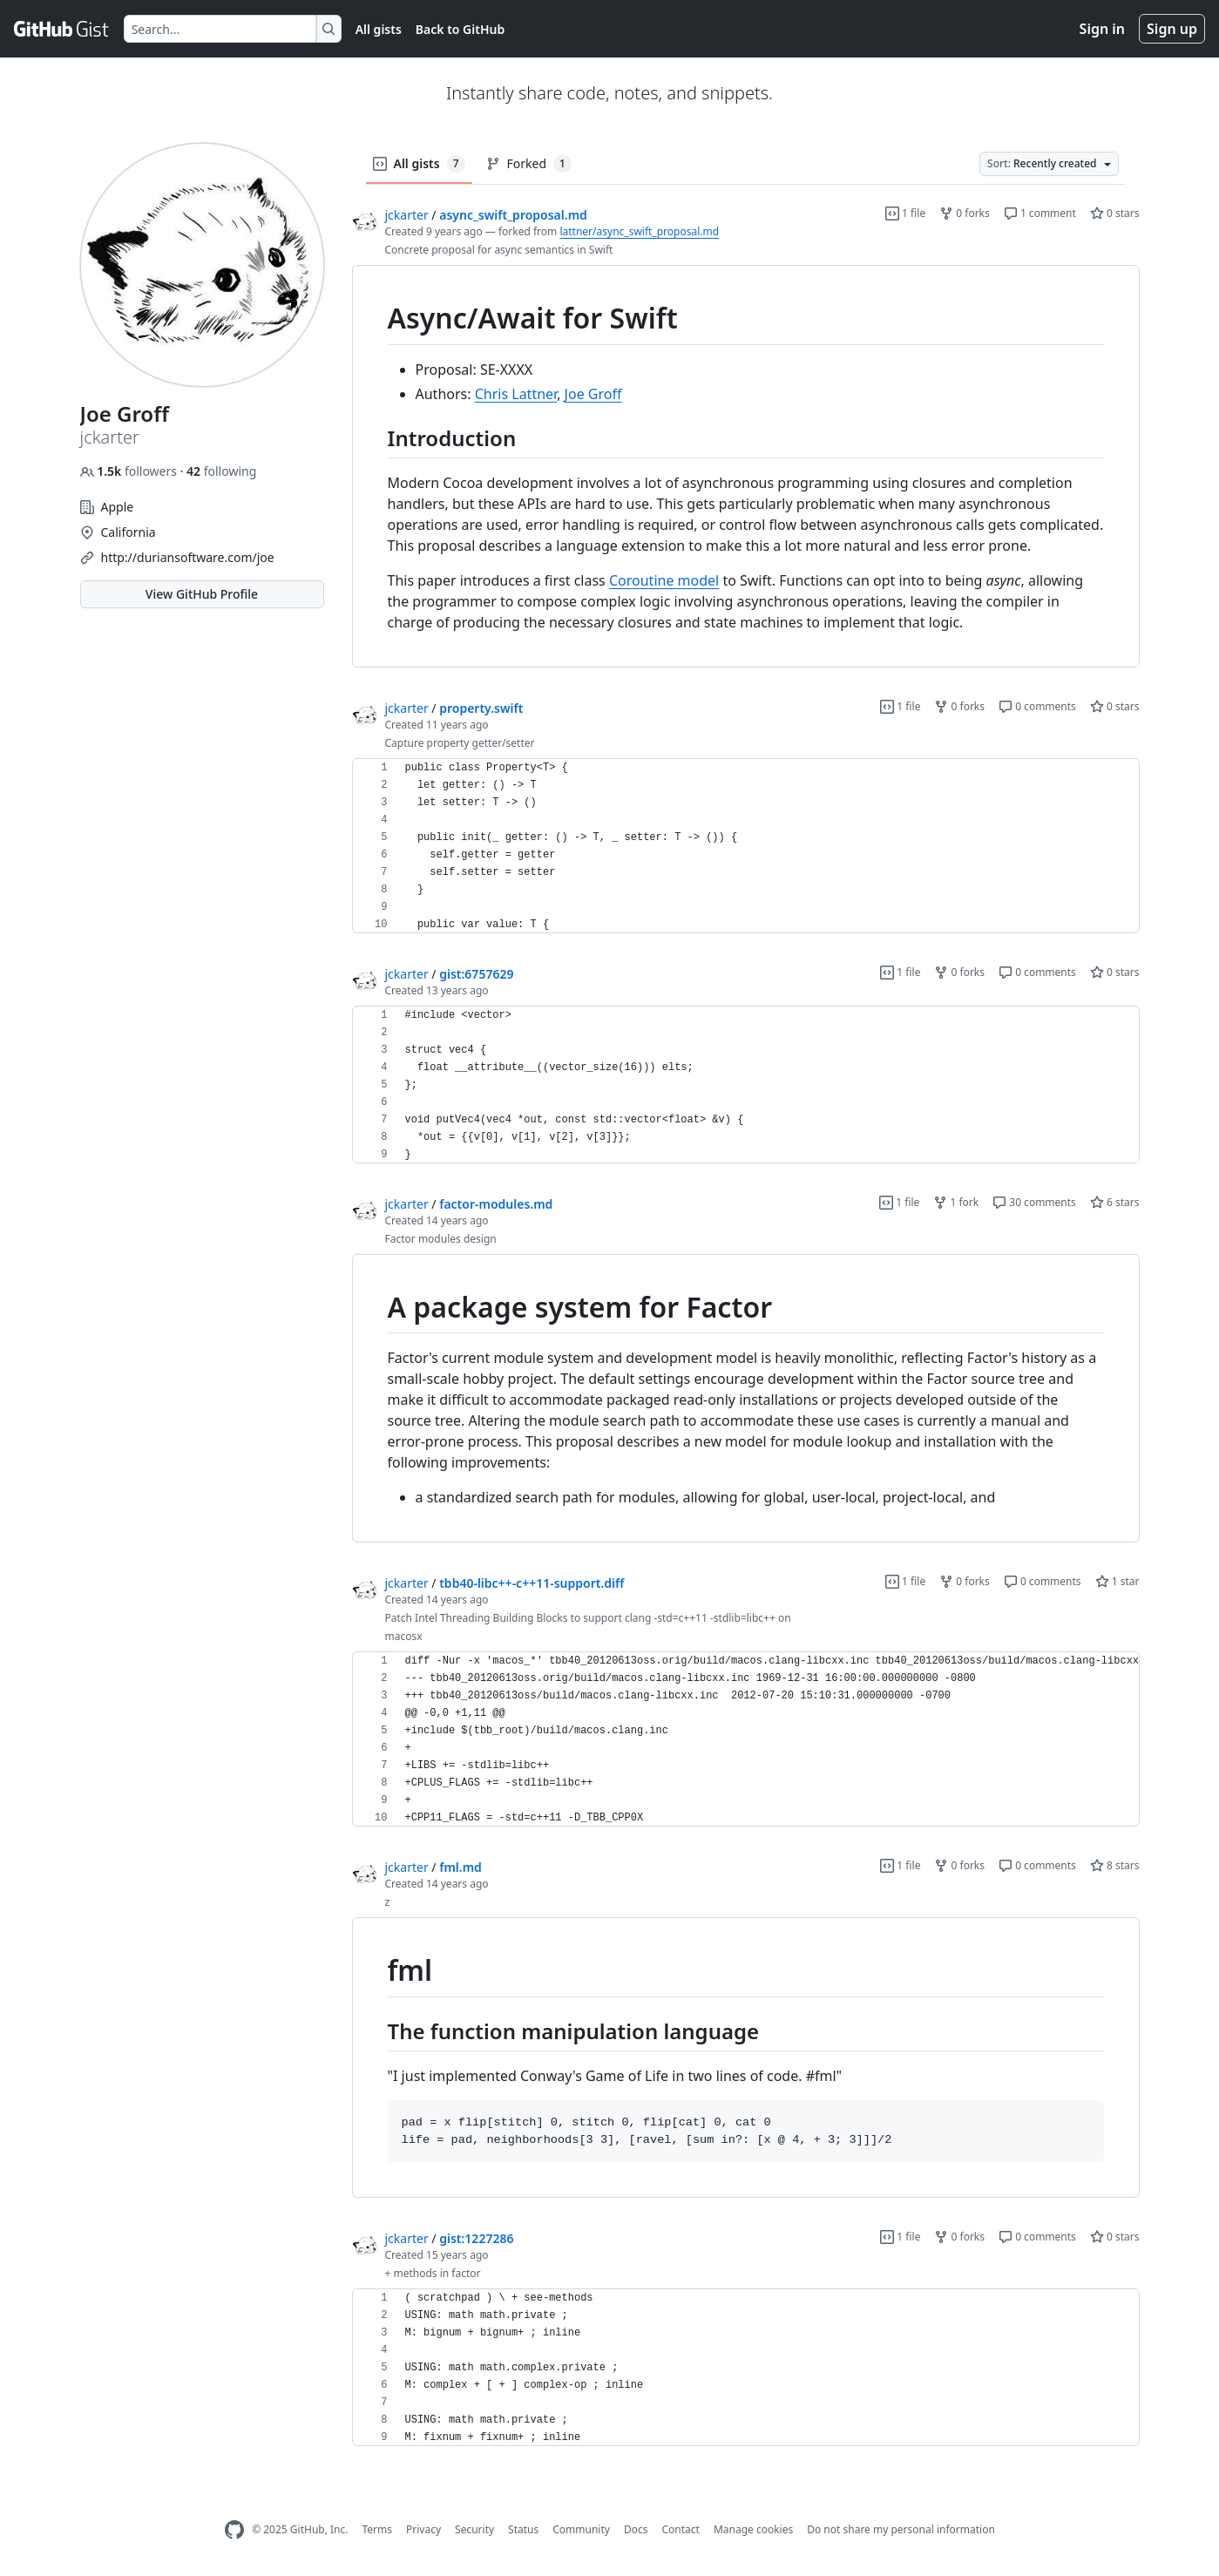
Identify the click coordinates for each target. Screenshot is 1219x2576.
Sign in (1102, 28)
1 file (905, 213)
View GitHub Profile (202, 594)
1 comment (1040, 213)
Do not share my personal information (901, 2529)
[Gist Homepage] (62, 28)
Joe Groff (593, 393)
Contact (680, 2529)
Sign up (1172, 28)
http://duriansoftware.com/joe (187, 557)
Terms (377, 2529)
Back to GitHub (460, 29)
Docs (636, 2529)
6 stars (1115, 1202)
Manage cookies (753, 2529)
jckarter (407, 215)
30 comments (1034, 1202)
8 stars (1115, 1865)
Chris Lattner (516, 393)
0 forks (964, 213)
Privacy (423, 2529)
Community (581, 2529)
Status (523, 2529)
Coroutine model (664, 580)
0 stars (1115, 213)
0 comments (1037, 706)
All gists (379, 29)
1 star (1117, 1581)
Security (474, 2529)
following (221, 471)
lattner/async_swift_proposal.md (639, 231)
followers (130, 471)
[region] (746, 467)
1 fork (956, 1202)
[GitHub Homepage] (234, 2530)
